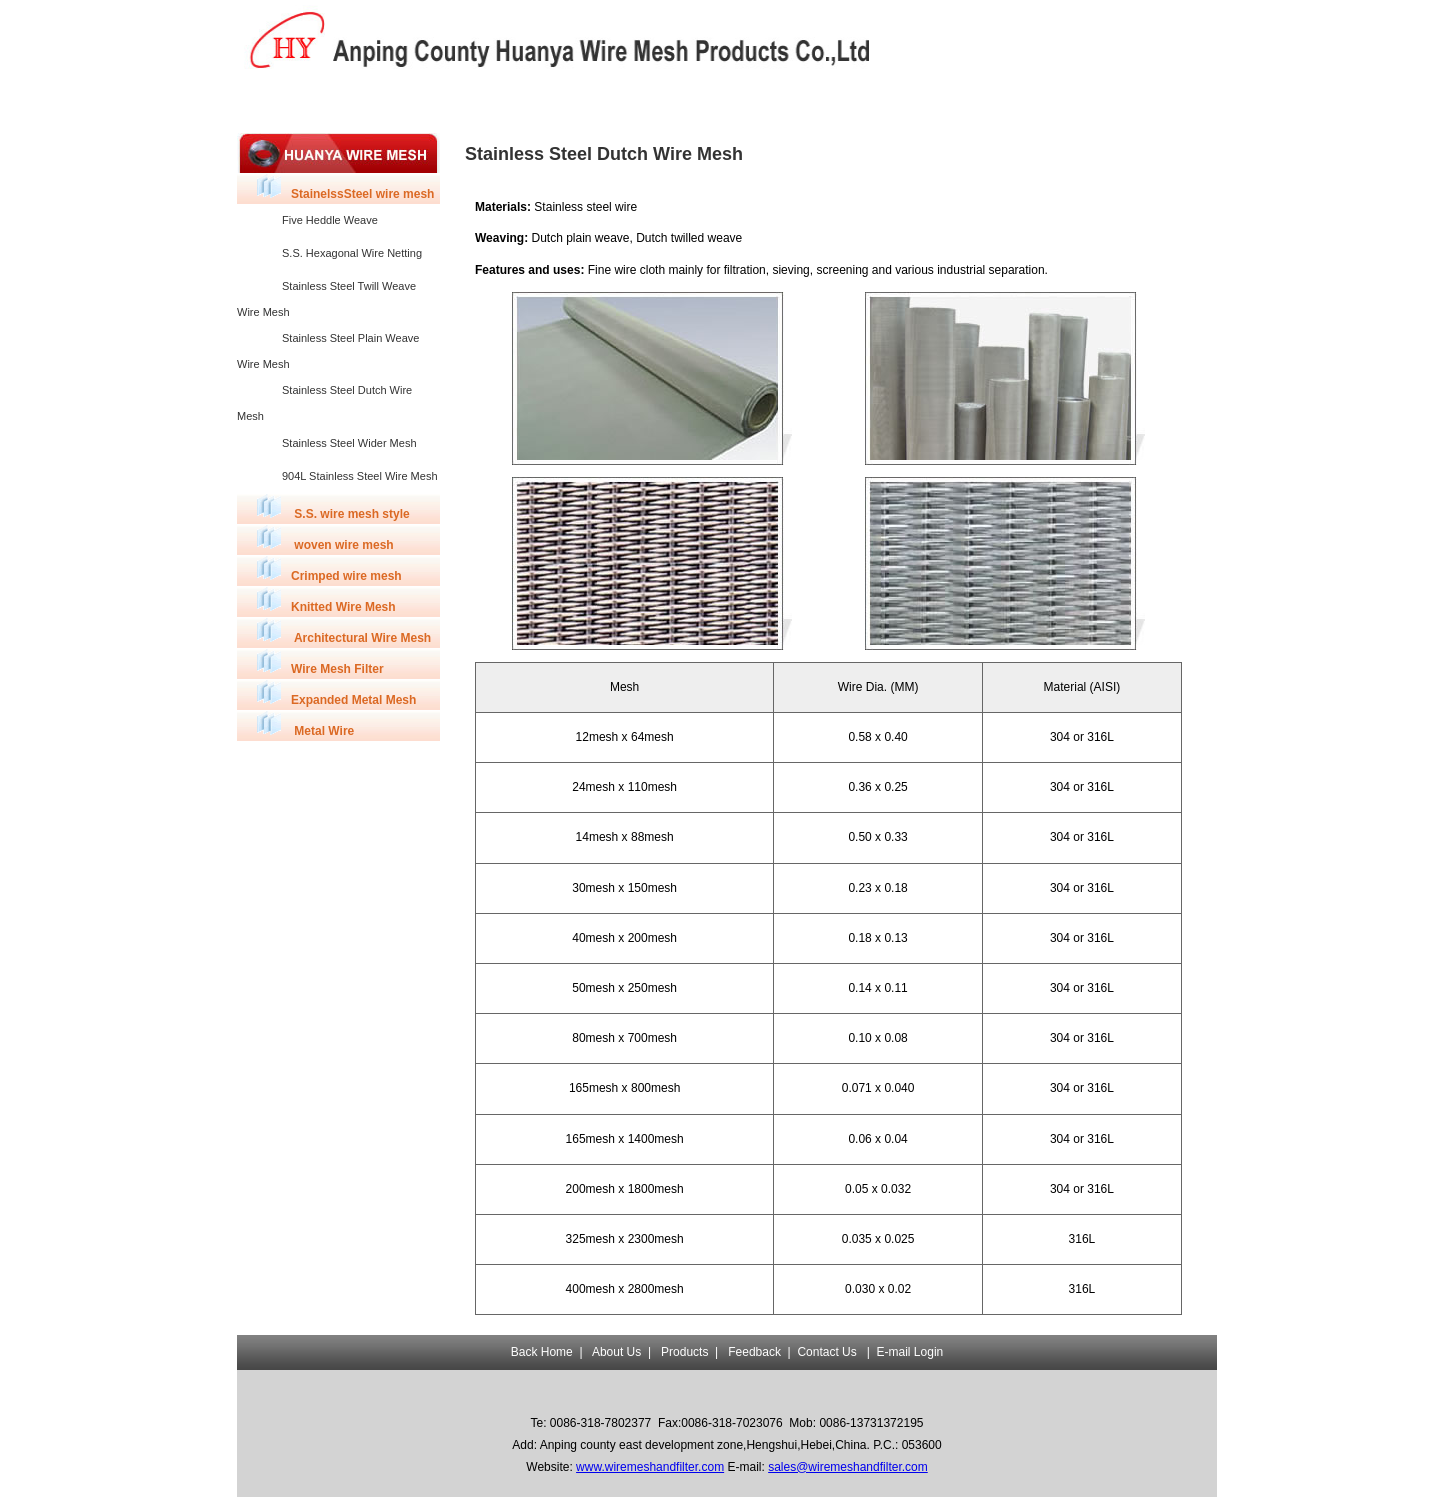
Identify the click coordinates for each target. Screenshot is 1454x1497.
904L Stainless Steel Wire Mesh (360, 476)
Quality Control (668, 105)
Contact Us (826, 1352)
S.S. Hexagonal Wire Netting (352, 253)
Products (476, 105)
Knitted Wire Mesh (326, 600)
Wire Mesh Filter (320, 662)
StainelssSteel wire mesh (345, 187)
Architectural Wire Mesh (344, 631)
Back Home (285, 105)
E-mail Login (910, 1352)
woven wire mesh (325, 538)
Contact (860, 105)
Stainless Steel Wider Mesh (349, 443)
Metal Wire (305, 724)
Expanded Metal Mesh (336, 693)
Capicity (573, 105)
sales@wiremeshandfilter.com (848, 1467)
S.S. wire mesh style (333, 507)
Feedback (765, 105)
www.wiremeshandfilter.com (650, 1467)
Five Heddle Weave (330, 220)
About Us (380, 105)
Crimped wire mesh (329, 569)
